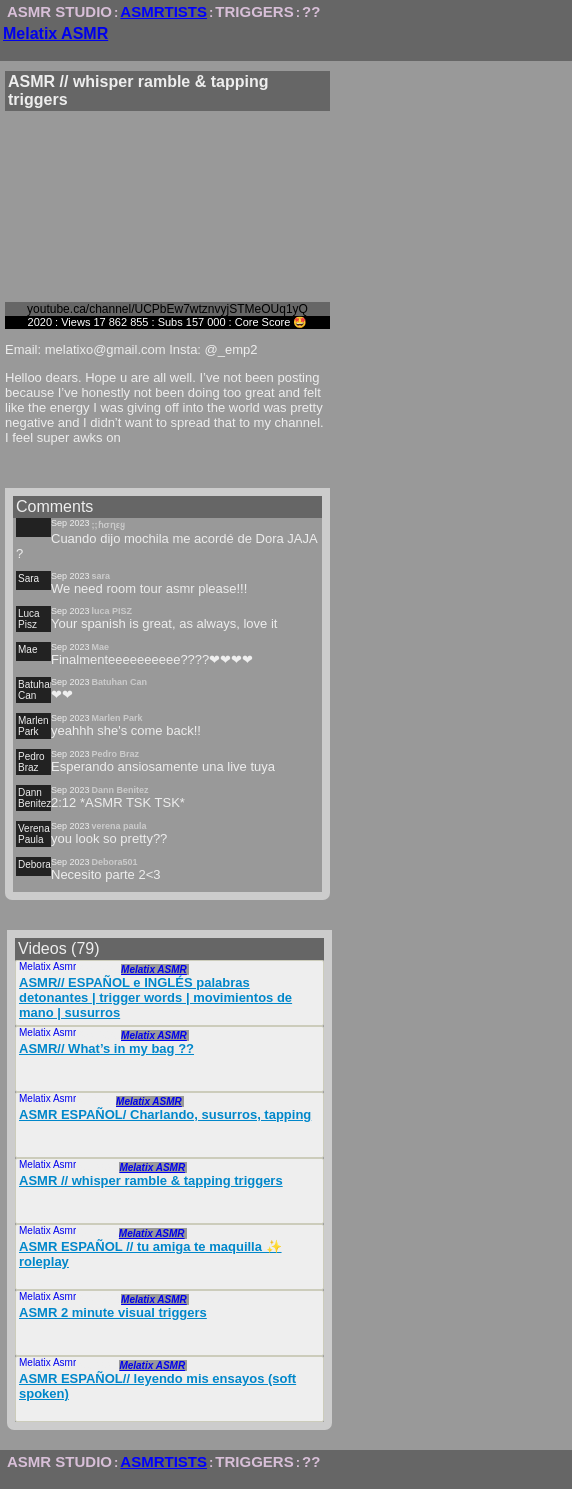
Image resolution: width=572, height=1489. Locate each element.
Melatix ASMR (55, 33)
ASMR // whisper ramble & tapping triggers (151, 1180)
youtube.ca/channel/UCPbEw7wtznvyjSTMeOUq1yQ (167, 309)
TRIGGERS (254, 11)
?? (311, 11)
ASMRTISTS (163, 11)
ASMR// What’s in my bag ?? (106, 1048)
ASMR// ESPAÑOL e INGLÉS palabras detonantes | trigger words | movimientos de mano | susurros (155, 997)
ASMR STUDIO (59, 11)
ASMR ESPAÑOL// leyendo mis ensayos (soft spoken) (157, 1386)
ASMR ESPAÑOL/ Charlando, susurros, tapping (165, 1114)
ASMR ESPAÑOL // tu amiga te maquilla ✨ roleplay (150, 1254)
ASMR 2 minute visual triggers (113, 1312)
